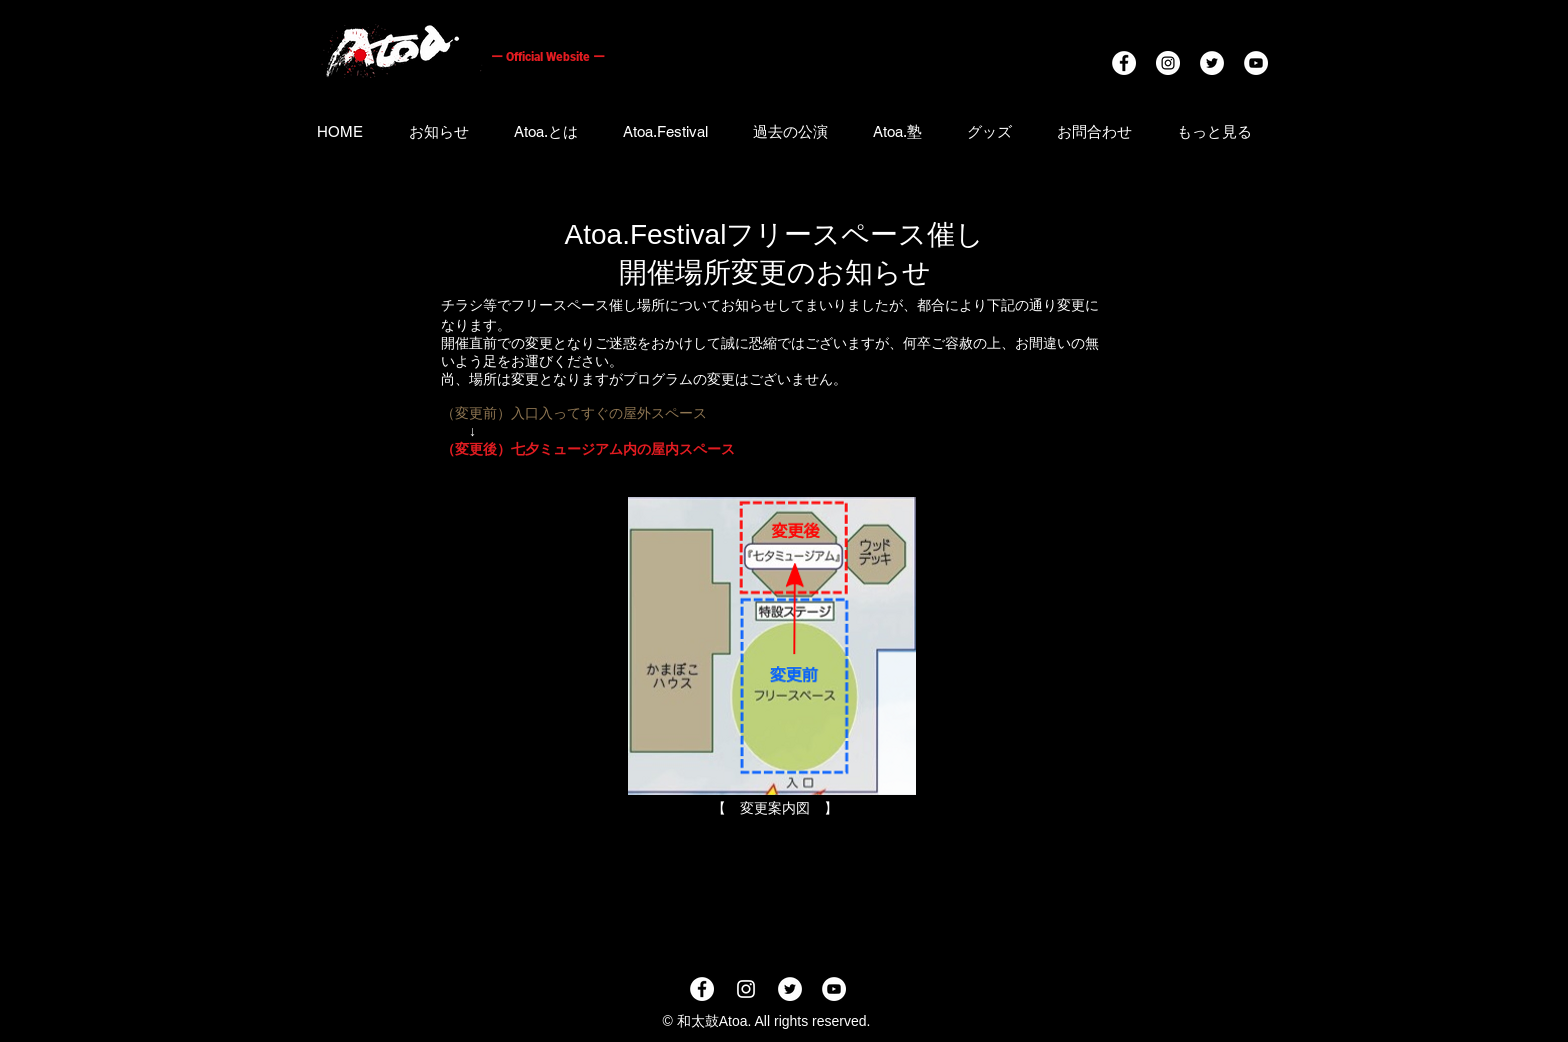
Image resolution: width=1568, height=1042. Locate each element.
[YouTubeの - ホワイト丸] (1256, 63)
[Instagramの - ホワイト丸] (1168, 63)
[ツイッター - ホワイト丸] (1212, 63)
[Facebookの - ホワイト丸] (1124, 63)
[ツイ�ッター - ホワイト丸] (790, 989)
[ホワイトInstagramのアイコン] (746, 989)
